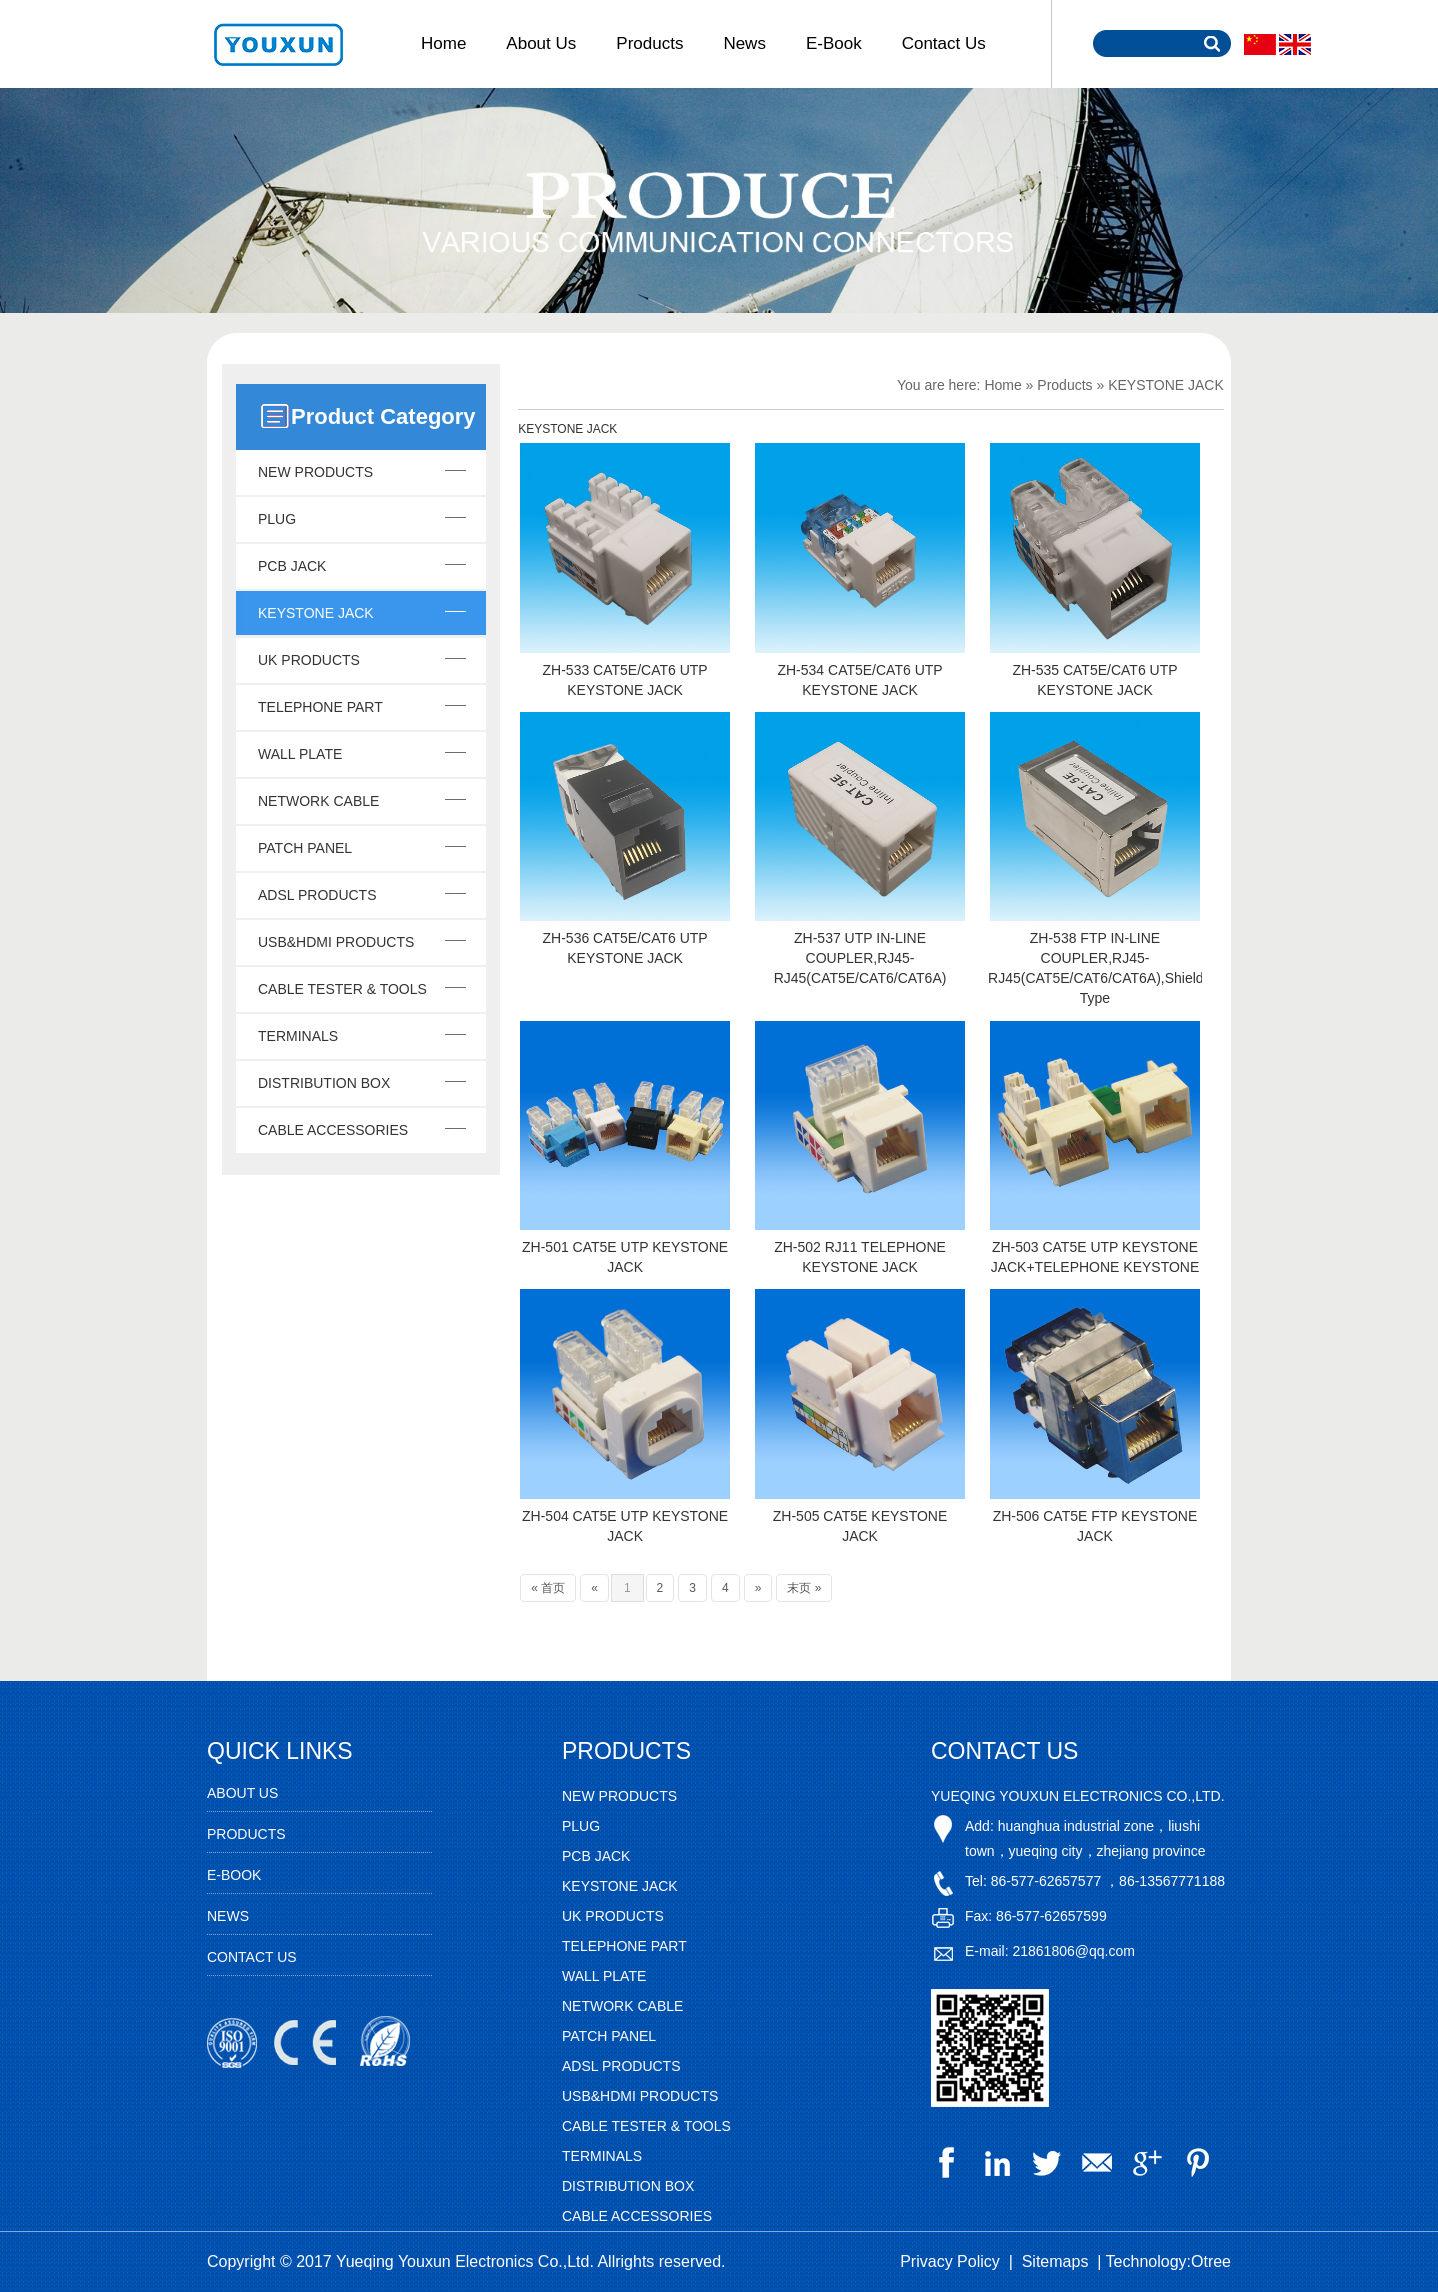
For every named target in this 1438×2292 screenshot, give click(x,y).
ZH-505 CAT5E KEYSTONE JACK (860, 1526)
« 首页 (548, 1588)
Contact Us (944, 43)
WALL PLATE (300, 754)
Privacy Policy (950, 2261)
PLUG (277, 519)
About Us (541, 43)
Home (443, 43)
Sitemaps (1055, 2261)
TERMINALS (298, 1036)
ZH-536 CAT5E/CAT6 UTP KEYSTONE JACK (625, 948)
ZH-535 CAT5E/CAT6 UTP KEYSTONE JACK (1094, 680)
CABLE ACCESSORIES (333, 1130)
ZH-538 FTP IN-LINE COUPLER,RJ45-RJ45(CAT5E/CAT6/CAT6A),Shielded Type (1095, 968)
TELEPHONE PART (320, 707)
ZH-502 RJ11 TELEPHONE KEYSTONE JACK (860, 1257)
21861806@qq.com (1073, 1951)
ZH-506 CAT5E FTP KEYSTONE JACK (1095, 1526)
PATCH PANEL (305, 848)
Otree (1211, 2261)
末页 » (804, 1588)
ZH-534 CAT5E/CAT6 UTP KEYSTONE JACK (859, 680)
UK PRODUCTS (309, 660)
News (744, 43)
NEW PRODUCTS (315, 472)
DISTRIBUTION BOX (324, 1083)
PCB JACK (292, 566)
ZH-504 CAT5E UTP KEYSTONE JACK (625, 1526)
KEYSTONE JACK (316, 613)
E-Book (834, 43)
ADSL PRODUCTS (317, 895)
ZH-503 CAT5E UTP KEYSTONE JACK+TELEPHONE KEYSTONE (1095, 1257)
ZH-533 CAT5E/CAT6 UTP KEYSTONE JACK (625, 680)
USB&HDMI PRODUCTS (336, 942)
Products (649, 43)
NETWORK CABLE (318, 801)
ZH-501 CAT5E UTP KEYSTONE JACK (625, 1257)
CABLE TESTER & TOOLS (342, 989)
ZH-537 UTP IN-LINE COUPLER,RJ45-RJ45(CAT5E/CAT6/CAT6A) (860, 958)
